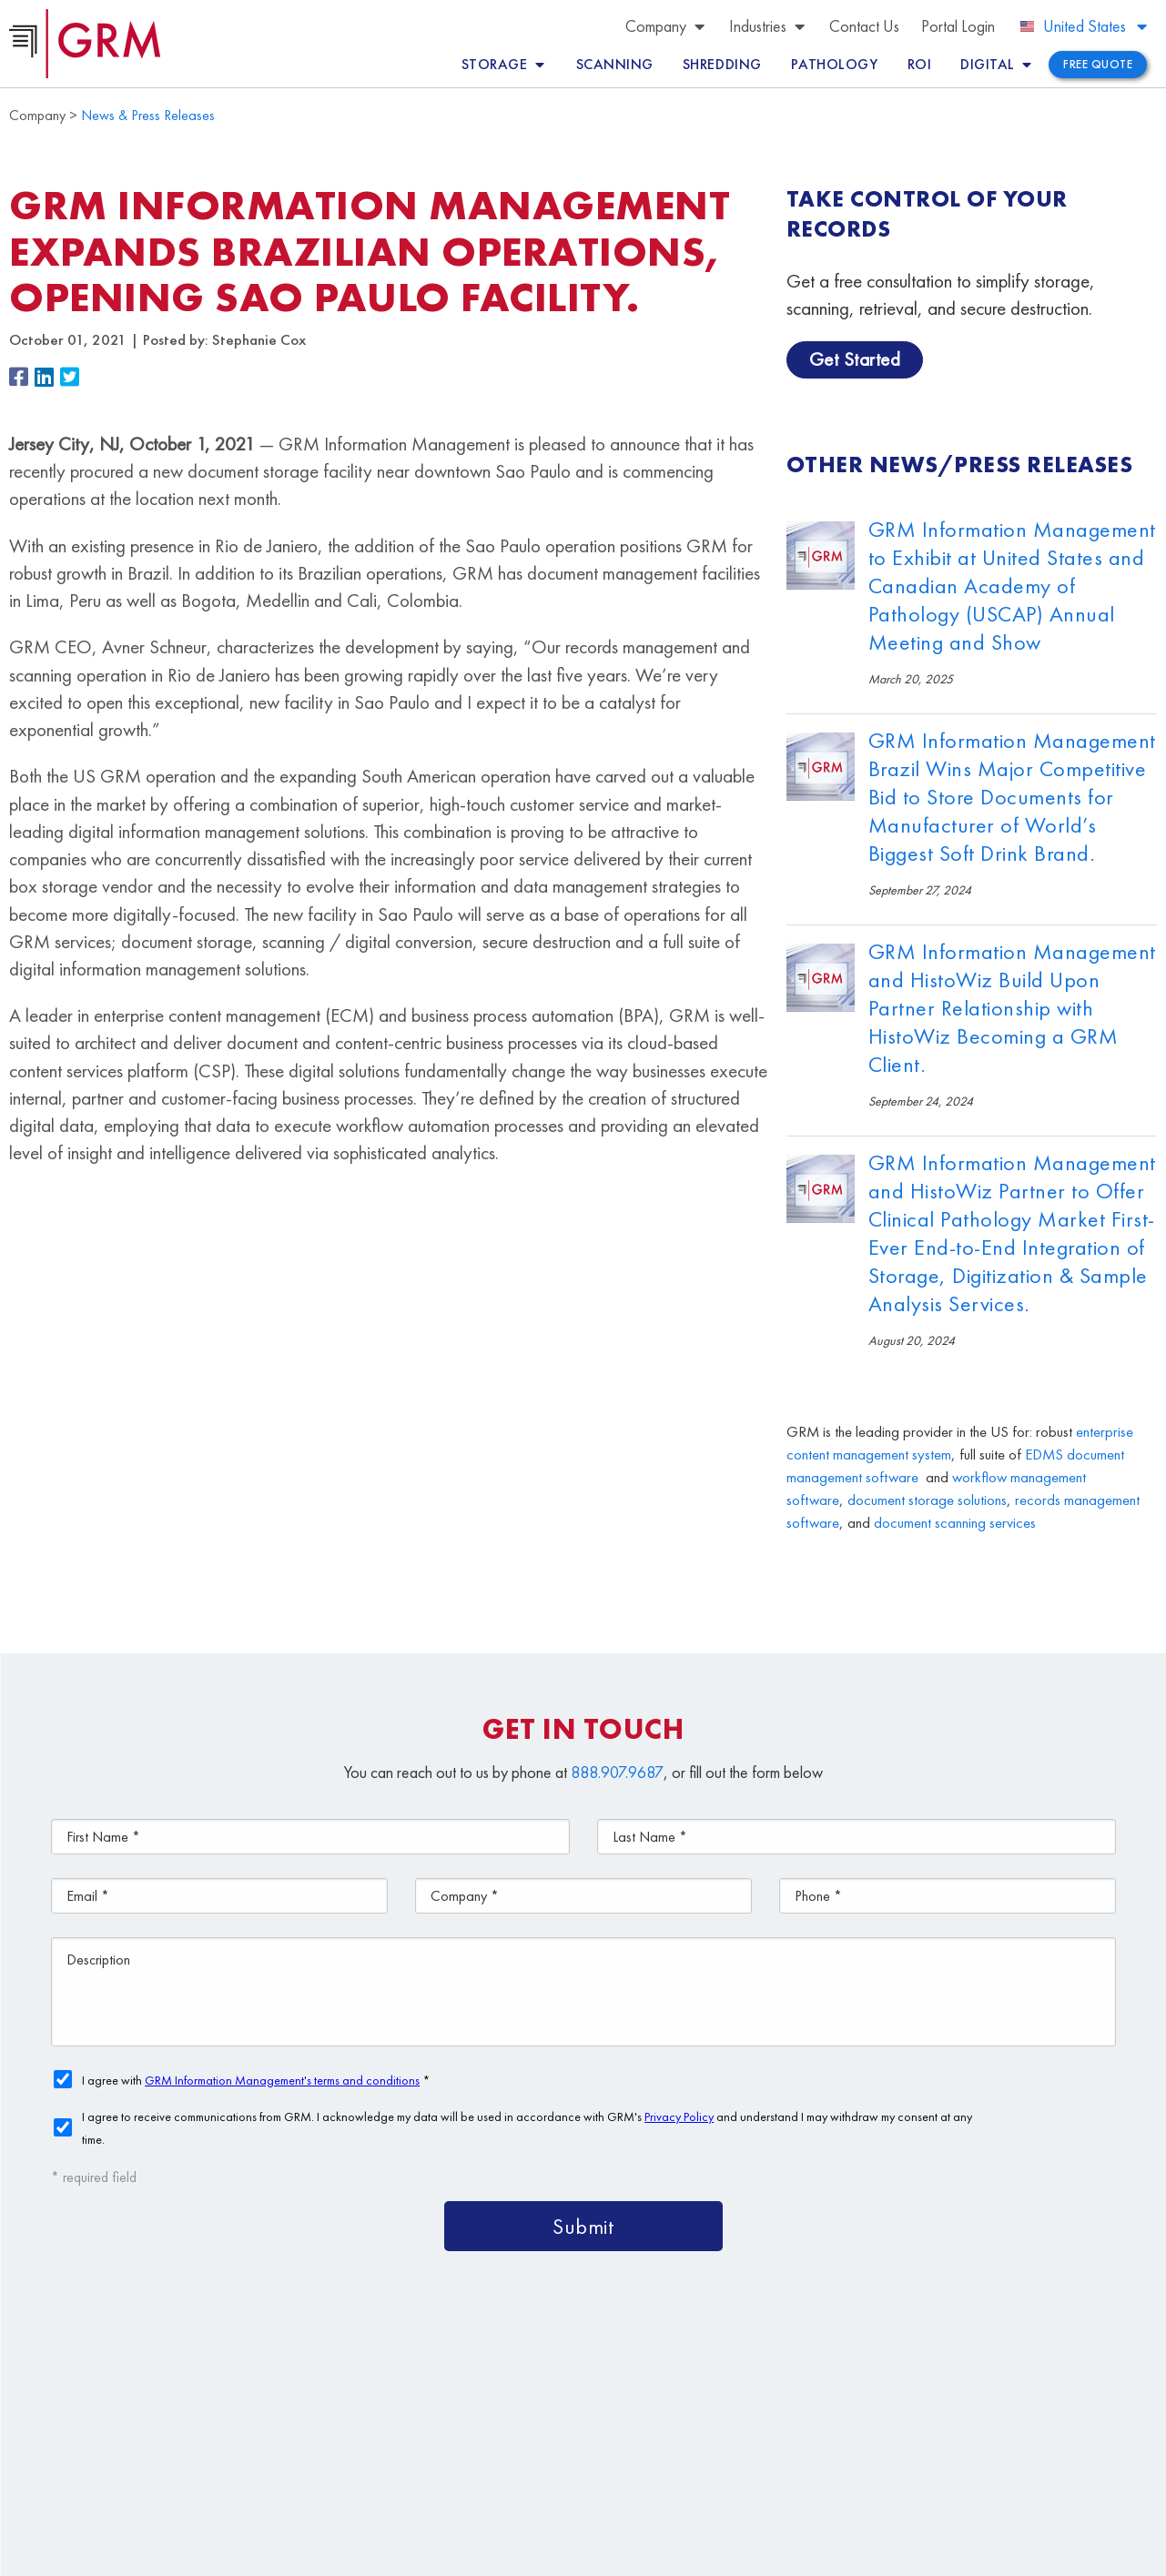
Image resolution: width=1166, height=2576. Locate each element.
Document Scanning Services (869, 2419)
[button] (22, 378)
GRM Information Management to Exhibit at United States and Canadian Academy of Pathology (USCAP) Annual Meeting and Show (1012, 585)
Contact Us (632, 2461)
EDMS (1044, 1454)
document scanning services (955, 1522)
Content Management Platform (703, 2377)
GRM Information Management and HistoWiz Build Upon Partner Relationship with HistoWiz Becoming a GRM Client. (1012, 1007)
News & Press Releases (148, 115)
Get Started (855, 359)
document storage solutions (927, 1500)
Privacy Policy (538, 2552)
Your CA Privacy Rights (641, 2552)
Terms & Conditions (443, 2552)
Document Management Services (973, 2377)
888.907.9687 (617, 1772)
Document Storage (659, 2419)
